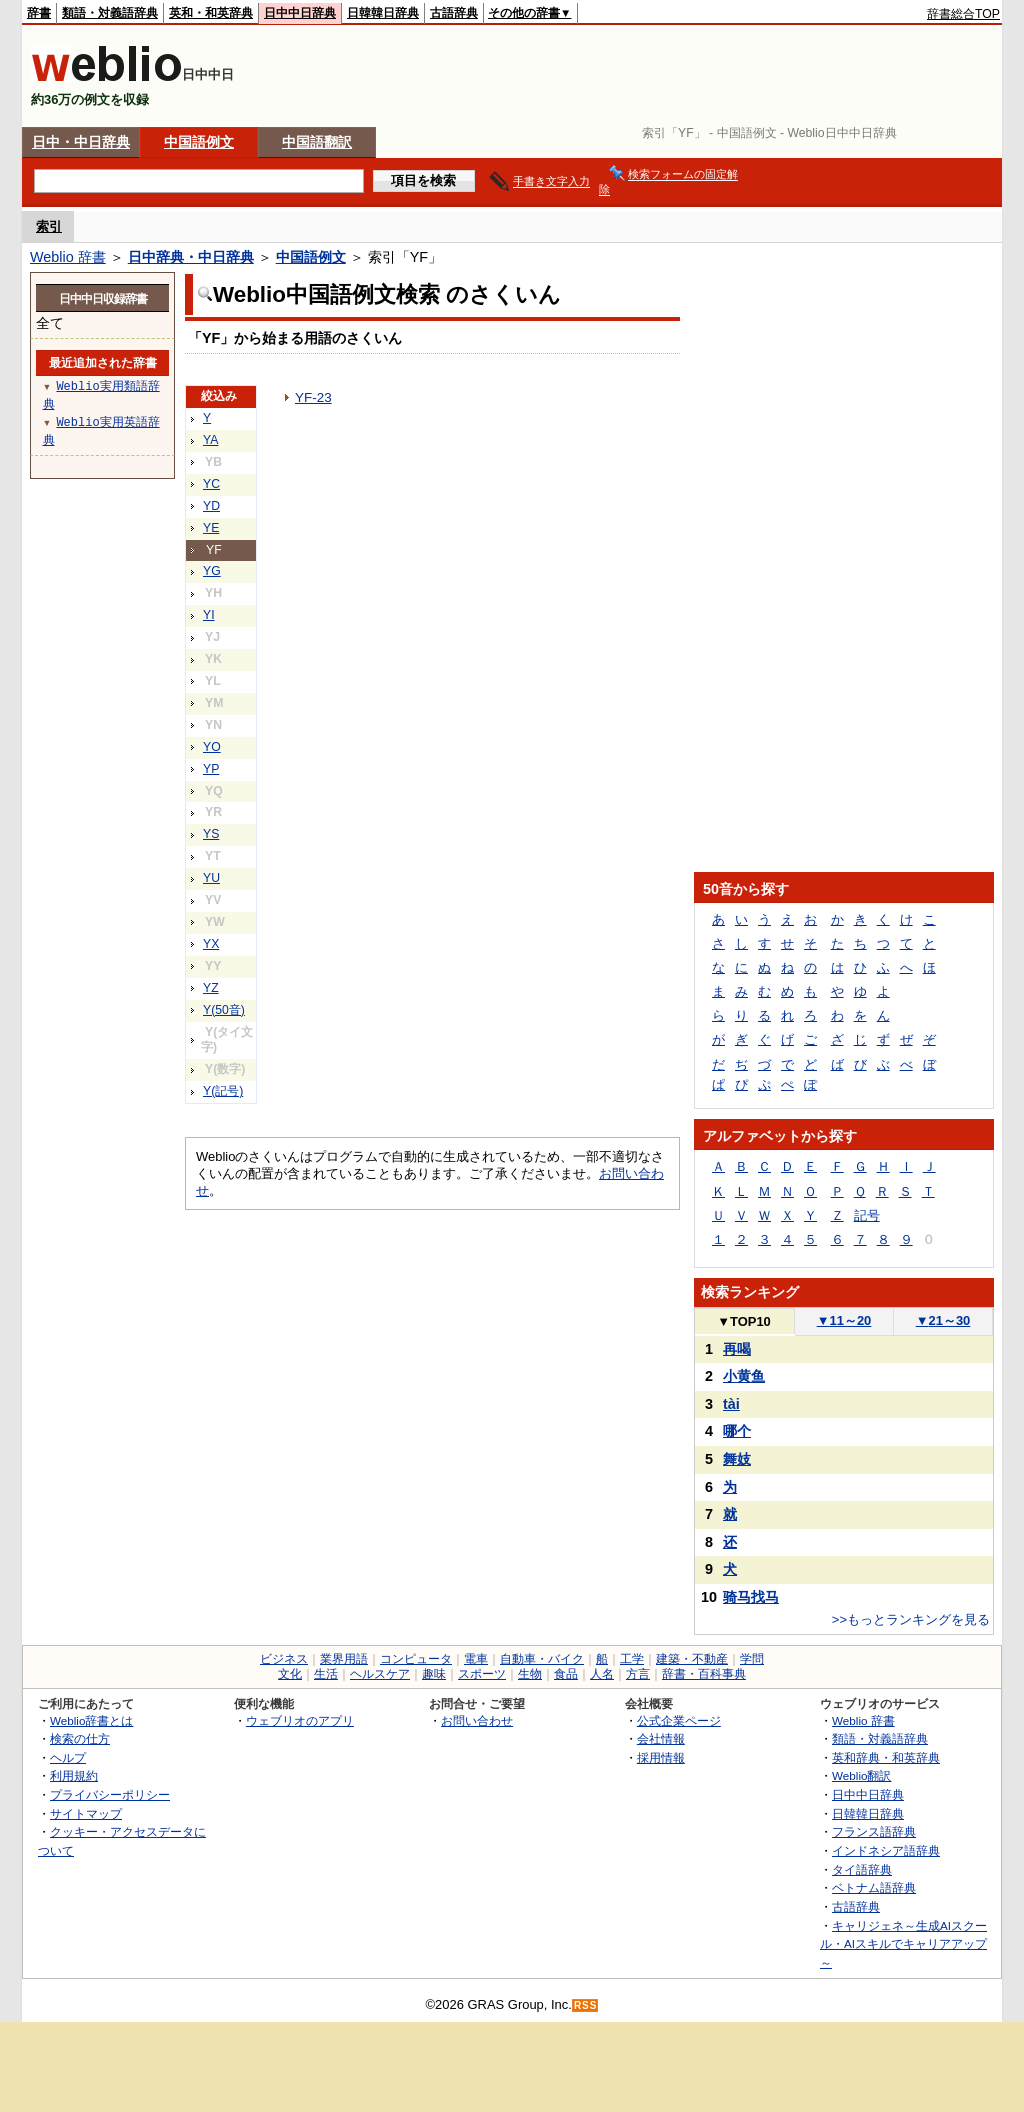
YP (211, 769)
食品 (566, 1674)
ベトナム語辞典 (874, 1887)
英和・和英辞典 (211, 13)
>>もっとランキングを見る (911, 1619)
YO (212, 747)
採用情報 (661, 1757)
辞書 (39, 13)
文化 (290, 1674)
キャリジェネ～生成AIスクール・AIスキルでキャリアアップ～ (903, 1944)
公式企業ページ (679, 1720)
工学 (632, 1659)
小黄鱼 (744, 1376)
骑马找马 (751, 1597)
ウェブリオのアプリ (300, 1720)
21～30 (943, 1320)
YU (211, 878)
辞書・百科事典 (704, 1674)
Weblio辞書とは (91, 1720)
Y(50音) (224, 1010)
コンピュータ (416, 1659)
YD (211, 506)
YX (211, 944)
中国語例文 (199, 142)
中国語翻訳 (317, 142)
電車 (476, 1659)
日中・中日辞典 (81, 142)
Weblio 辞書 (68, 257)
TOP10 (744, 1321)
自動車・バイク (542, 1659)
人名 (602, 1674)
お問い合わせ (477, 1720)
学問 (752, 1659)
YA (210, 440)
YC (211, 484)
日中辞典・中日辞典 (191, 257)
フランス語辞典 (874, 1831)
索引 (49, 226)
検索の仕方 (80, 1738)
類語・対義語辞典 (110, 13)
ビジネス (284, 1659)
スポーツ (482, 1674)
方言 (638, 1674)
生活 (326, 1674)
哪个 (737, 1431)
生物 (530, 1674)
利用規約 (74, 1775)
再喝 (737, 1349)
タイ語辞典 (862, 1869)
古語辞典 (454, 13)
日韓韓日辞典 (383, 13)
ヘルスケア (380, 1674)
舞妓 (737, 1459)
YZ (211, 988)
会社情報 (661, 1738)
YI (209, 615)
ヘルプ (68, 1757)
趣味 (434, 1674)
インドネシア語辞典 (886, 1850)
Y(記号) (223, 1091)
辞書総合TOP (963, 14)
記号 (867, 1215)
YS (211, 834)
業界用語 (344, 1659)
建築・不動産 (692, 1659)
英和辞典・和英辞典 (886, 1757)
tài (731, 1404)
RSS (586, 2005)
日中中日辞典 (300, 13)
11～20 (844, 1320)
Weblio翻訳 (861, 1775)
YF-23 (313, 397)
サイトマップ (86, 1813)
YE (211, 528)
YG (212, 571)
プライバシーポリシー (110, 1794)
